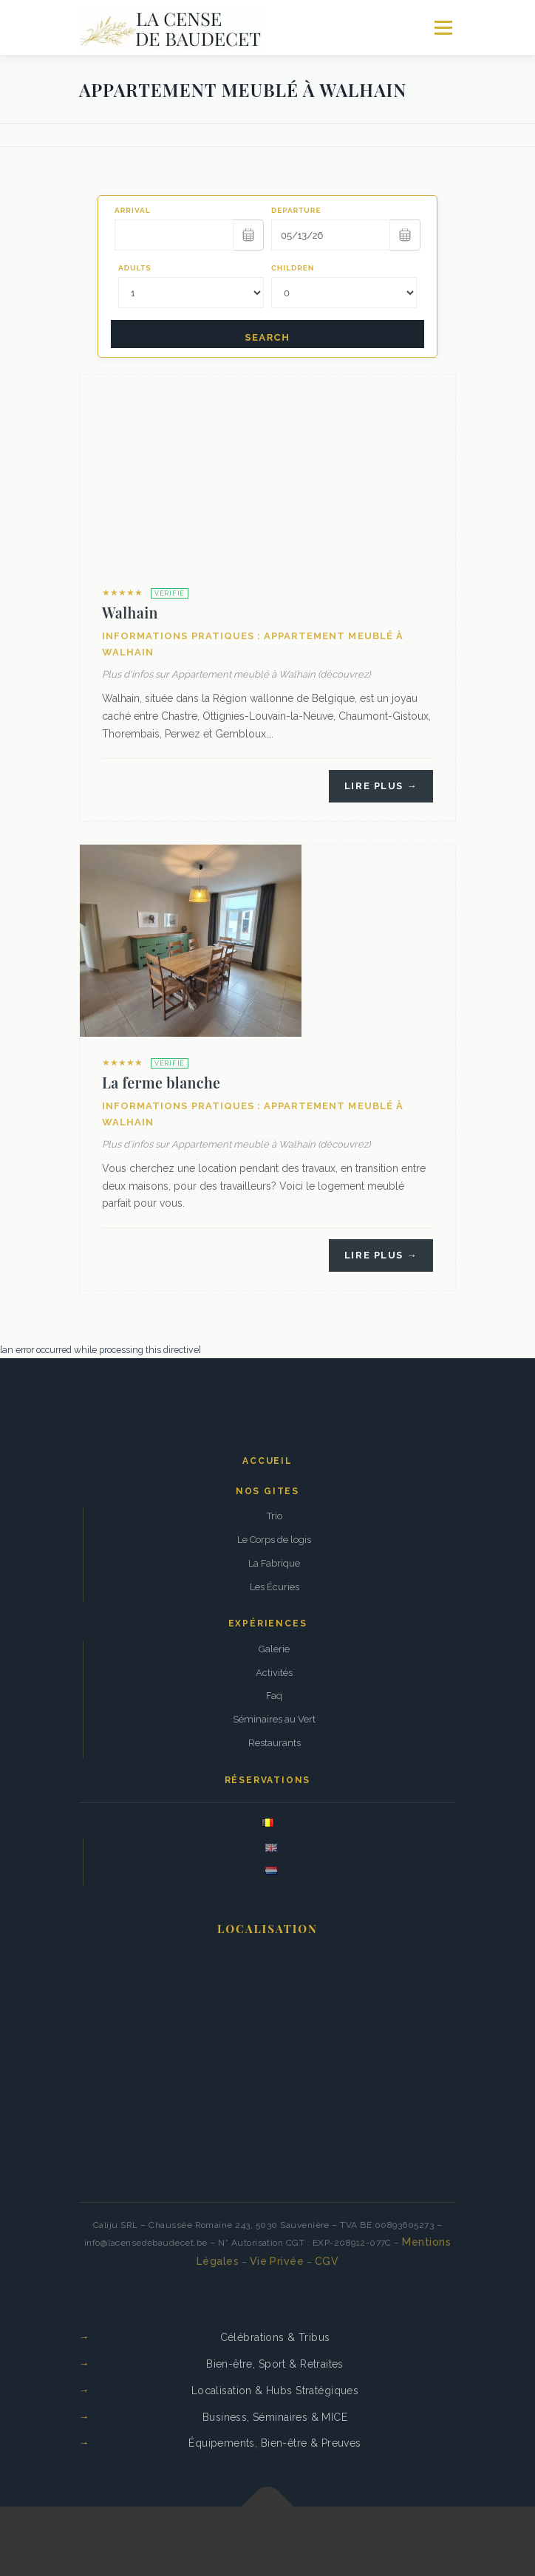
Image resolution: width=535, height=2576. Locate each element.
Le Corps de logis (274, 1539)
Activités (274, 1672)
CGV (326, 2261)
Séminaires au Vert (274, 1719)
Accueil (267, 1461)
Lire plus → (381, 785)
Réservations (268, 1780)
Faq (274, 1695)
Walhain (130, 612)
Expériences (267, 1623)
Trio (274, 1516)
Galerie (274, 1649)
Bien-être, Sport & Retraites (275, 2364)
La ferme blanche (161, 1082)
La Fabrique (274, 1563)
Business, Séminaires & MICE (274, 2417)
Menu (442, 27)
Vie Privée (277, 2261)
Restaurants (274, 1742)
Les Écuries (274, 1586)
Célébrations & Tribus (275, 2337)
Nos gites (267, 1491)
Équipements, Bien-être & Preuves (274, 2443)
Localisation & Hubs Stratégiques (274, 2390)
